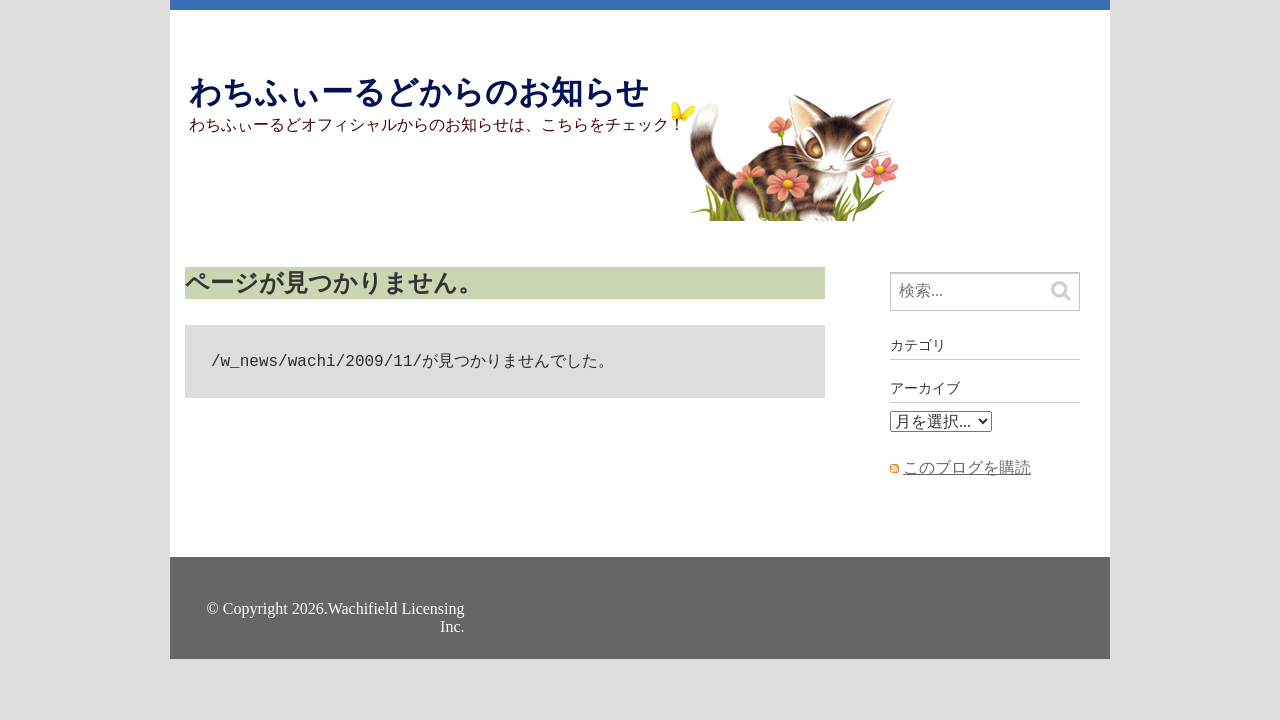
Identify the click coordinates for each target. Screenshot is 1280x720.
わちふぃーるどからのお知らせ (419, 92)
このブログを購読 (967, 467)
